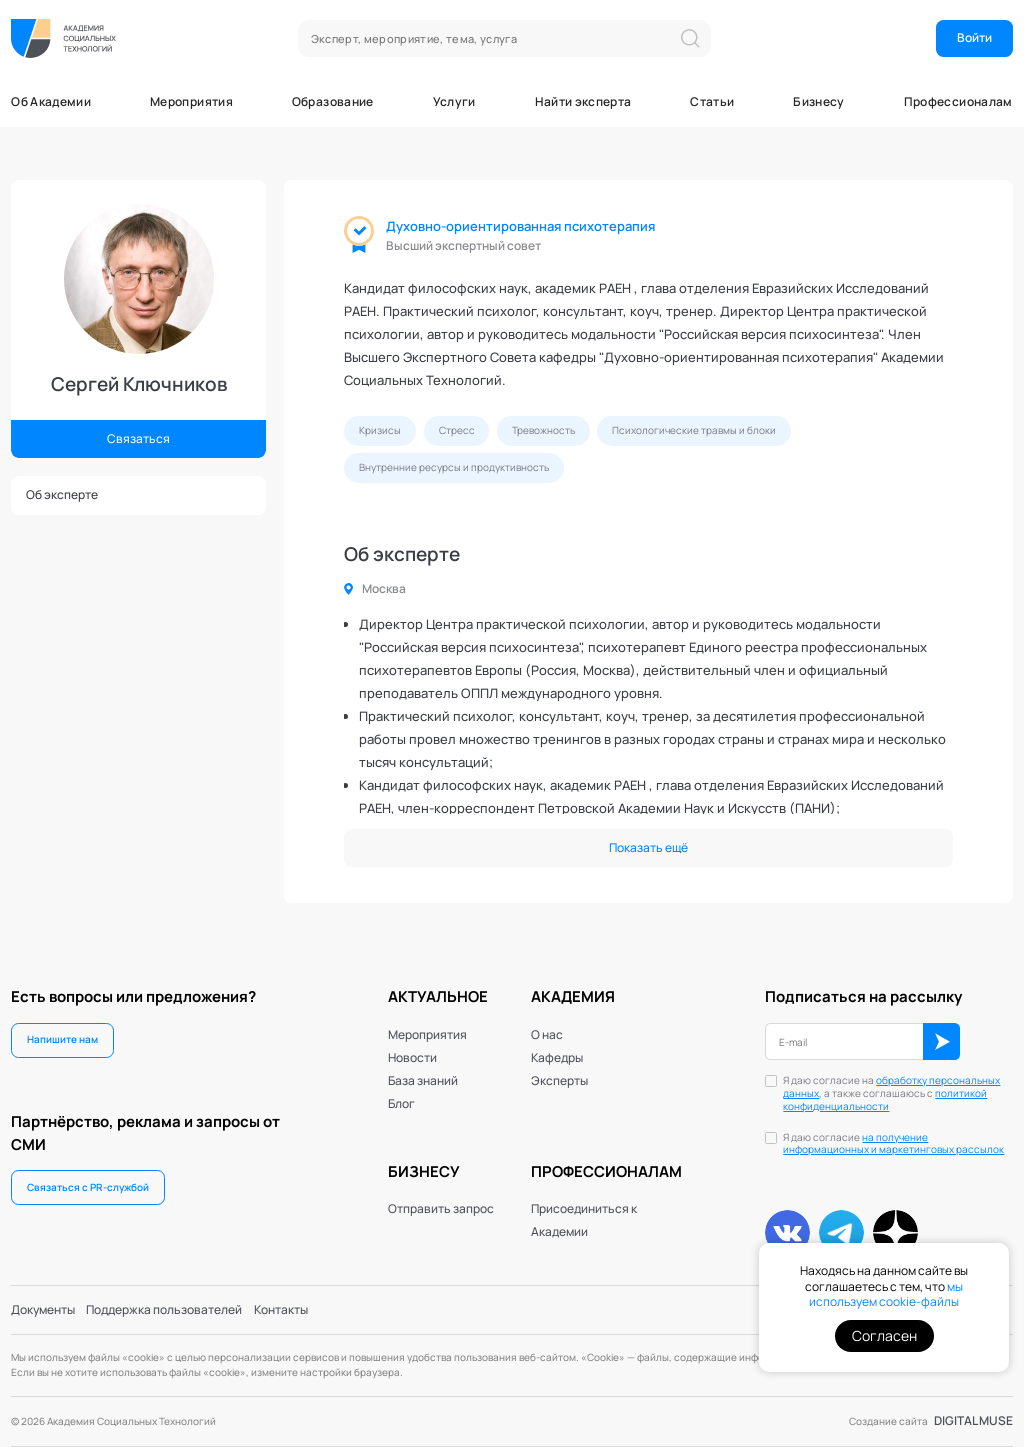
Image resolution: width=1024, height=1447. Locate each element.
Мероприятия (191, 102)
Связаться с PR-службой (88, 1187)
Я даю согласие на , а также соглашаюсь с (891, 1093)
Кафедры (557, 1057)
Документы (43, 1309)
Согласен (884, 1335)
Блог (401, 1103)
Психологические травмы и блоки (694, 430)
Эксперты (559, 1080)
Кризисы (380, 430)
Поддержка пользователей (164, 1309)
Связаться (138, 438)
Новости (412, 1057)
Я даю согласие (893, 1144)
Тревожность (543, 430)
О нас (547, 1034)
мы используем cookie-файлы (886, 1294)
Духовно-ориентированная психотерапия (520, 226)
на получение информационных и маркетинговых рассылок (893, 1144)
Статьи (712, 102)
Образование (333, 102)
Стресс (457, 430)
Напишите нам (62, 1039)
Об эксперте (62, 494)
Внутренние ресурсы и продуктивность (454, 467)
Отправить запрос (441, 1208)
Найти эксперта (583, 102)
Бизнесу (819, 102)
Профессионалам (958, 102)
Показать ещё (648, 847)
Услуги (454, 102)
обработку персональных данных (891, 1087)
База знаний (423, 1080)
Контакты (281, 1309)
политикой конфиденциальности (885, 1100)
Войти (974, 37)
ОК (941, 1041)
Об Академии (51, 102)
